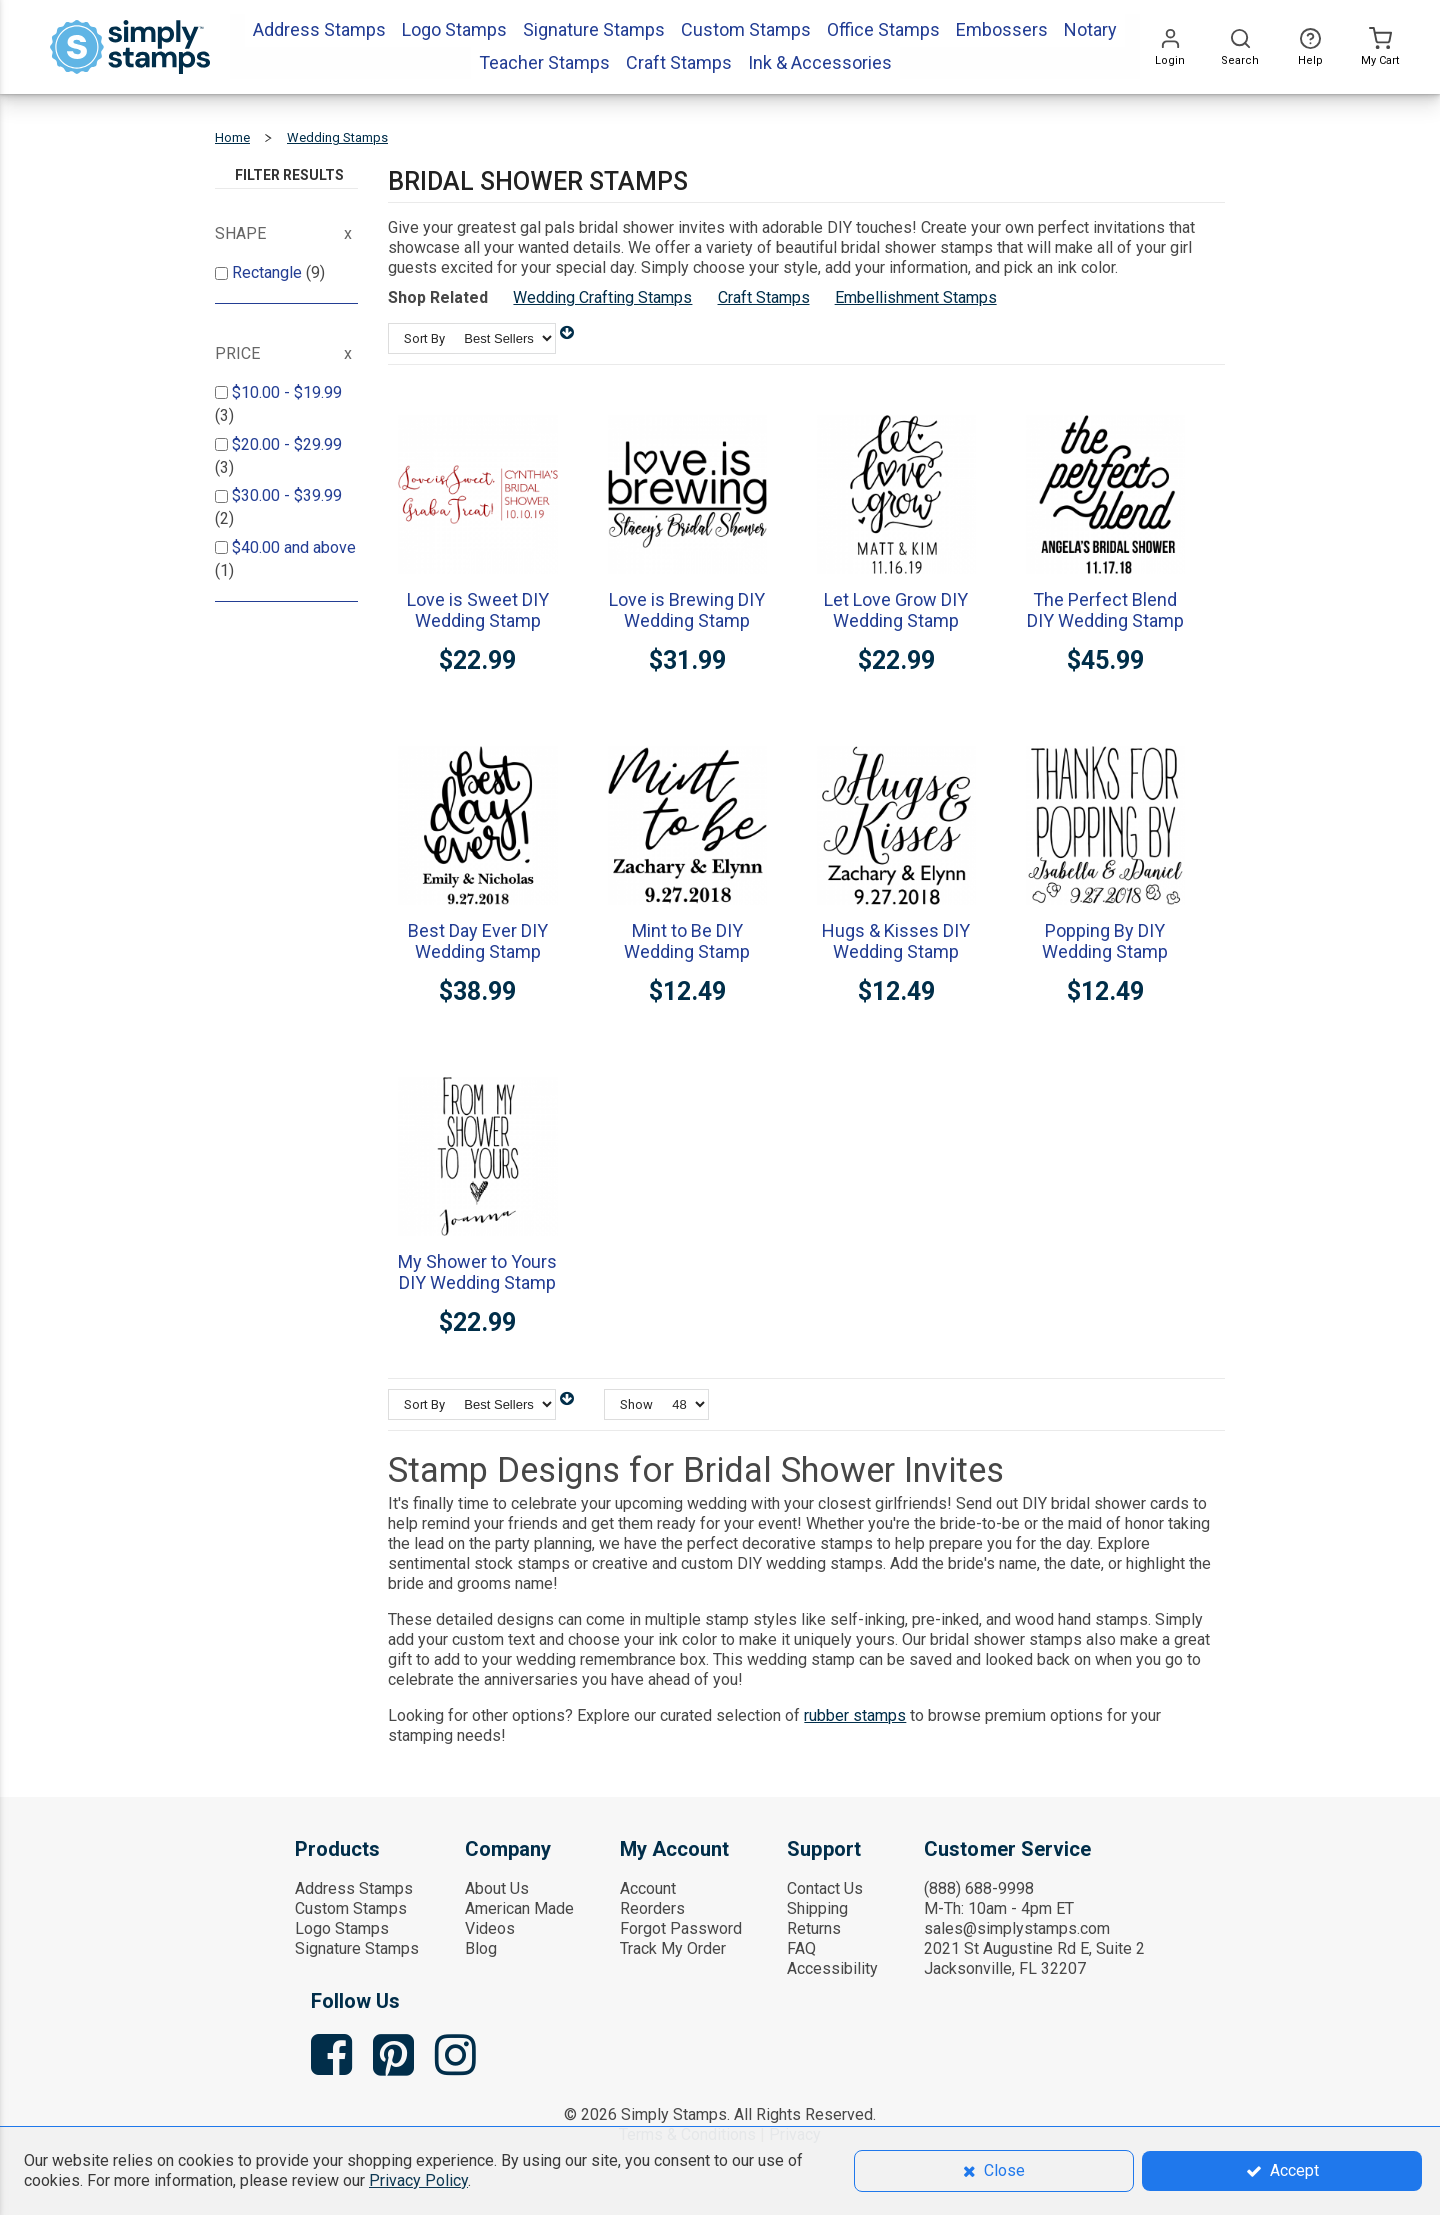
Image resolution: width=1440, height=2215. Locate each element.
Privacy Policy (418, 2180)
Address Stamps (354, 1888)
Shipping (817, 1908)
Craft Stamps (764, 297)
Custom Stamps (351, 1908)
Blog (481, 1948)
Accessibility (832, 1968)
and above (294, 547)
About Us (497, 1888)
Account (648, 1888)
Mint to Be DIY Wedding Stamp (687, 941)
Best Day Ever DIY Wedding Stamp (478, 941)
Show (636, 1404)
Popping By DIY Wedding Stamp (1105, 941)
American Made (519, 1908)
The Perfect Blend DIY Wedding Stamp (1105, 610)
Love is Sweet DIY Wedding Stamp (478, 610)
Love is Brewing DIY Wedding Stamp (687, 610)
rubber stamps (855, 1715)
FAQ (801, 1948)
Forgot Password (681, 1928)
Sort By (424, 338)
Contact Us (825, 1888)
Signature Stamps (357, 1948)
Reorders (652, 1908)
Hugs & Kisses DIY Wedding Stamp (896, 941)
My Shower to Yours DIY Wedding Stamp (477, 1272)
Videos (490, 1928)
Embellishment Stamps (916, 297)
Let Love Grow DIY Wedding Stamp (896, 610)
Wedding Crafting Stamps (602, 297)
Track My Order (673, 1948)
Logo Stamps (342, 1928)
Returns (814, 1928)
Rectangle (269, 272)
